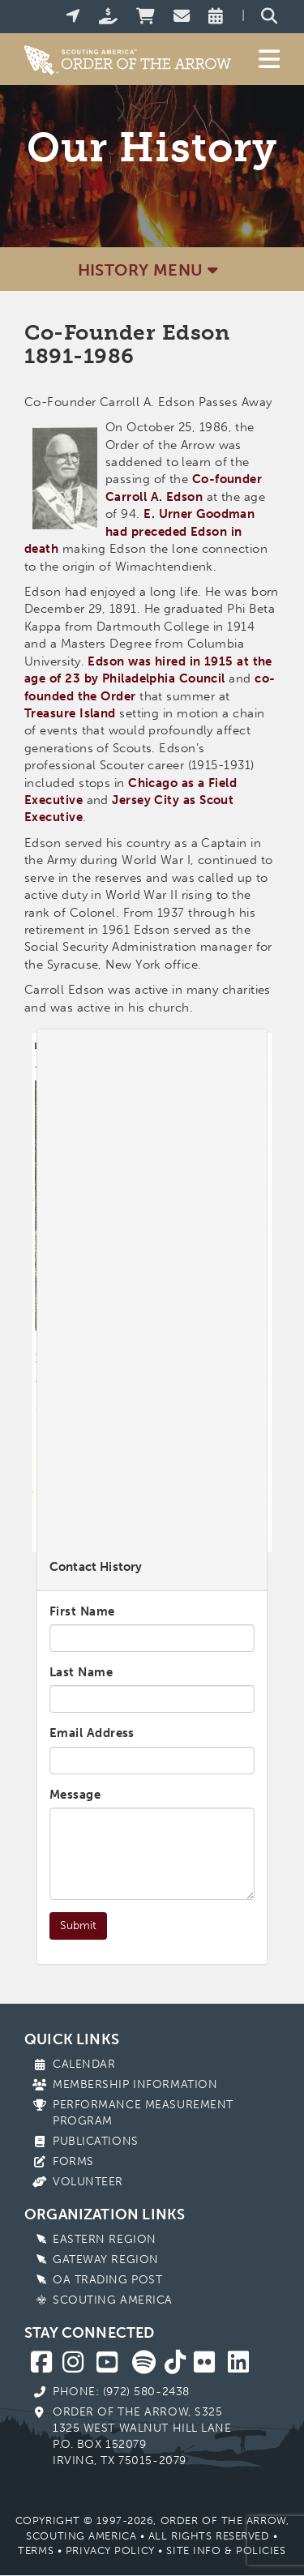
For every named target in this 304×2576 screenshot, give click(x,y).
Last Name (81, 1672)
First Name (82, 1611)
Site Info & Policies (225, 2550)
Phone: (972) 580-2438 (121, 2391)
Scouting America (113, 2300)
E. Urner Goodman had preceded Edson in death (139, 531)
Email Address (92, 1733)
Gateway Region (106, 2259)
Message (75, 1794)
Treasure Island (70, 713)
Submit (78, 1925)
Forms (73, 2161)
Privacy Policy (110, 2550)
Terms (36, 2550)
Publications (96, 2141)
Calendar (84, 2064)
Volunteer (88, 2182)
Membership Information (135, 2084)
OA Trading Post (107, 2280)
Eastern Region (104, 2239)
